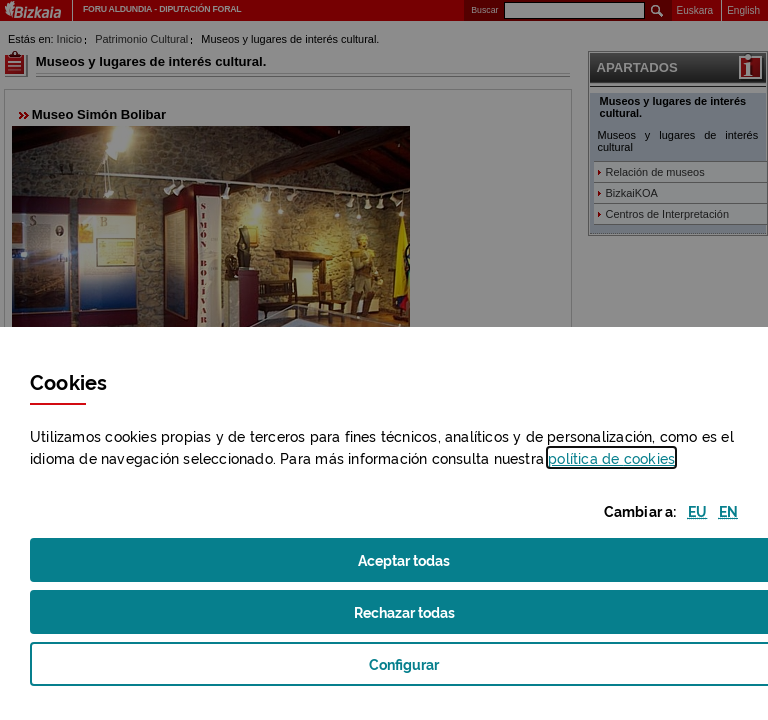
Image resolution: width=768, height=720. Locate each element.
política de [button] (611, 457)
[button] (697, 510)
